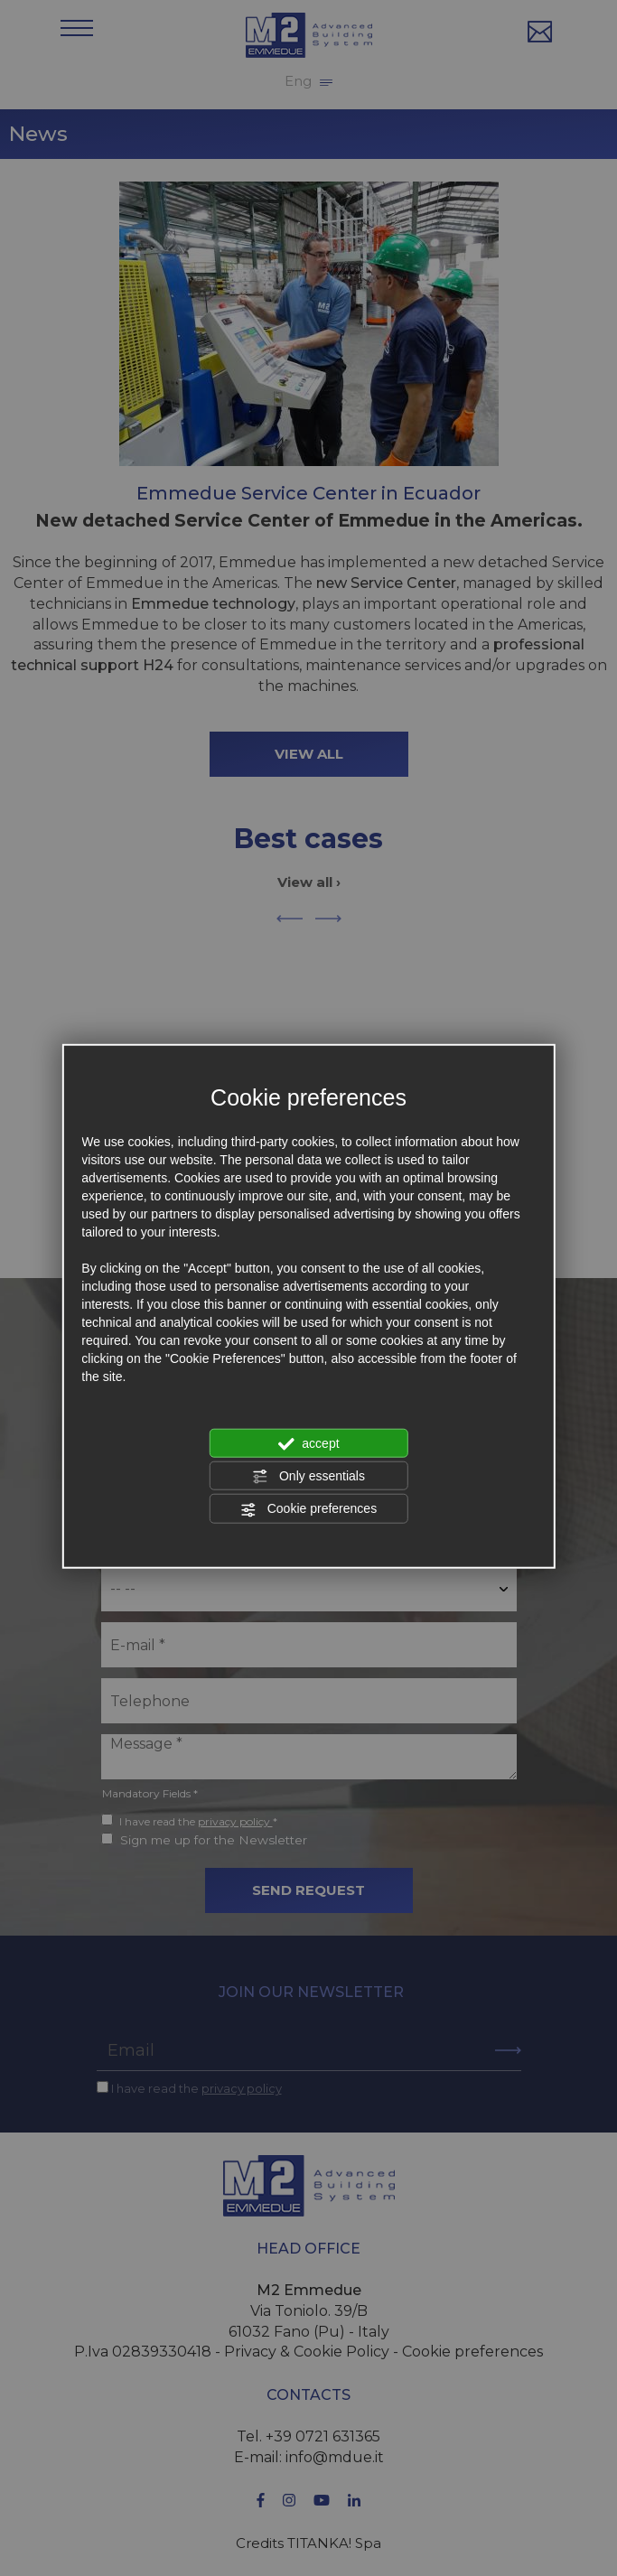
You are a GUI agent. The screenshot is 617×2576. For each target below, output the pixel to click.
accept (308, 1443)
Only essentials (308, 1477)
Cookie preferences (308, 1509)
